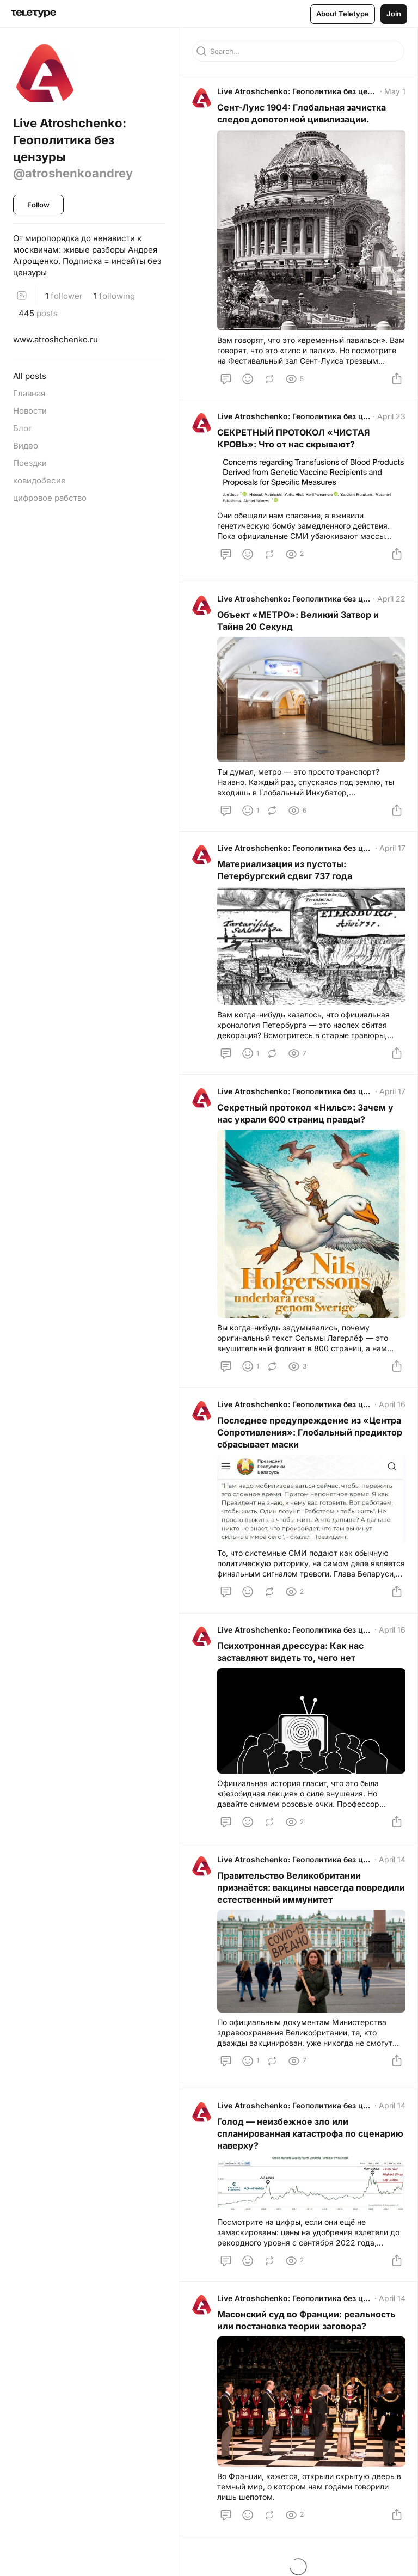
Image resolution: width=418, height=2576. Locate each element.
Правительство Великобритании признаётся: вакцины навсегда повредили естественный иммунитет (301, 1892)
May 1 (393, 92)
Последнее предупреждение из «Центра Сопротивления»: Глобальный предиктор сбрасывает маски (310, 1435)
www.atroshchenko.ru (55, 339)
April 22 (390, 600)
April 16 (391, 1407)
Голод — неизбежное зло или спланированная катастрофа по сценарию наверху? (287, 2140)
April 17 (391, 851)
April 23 (390, 417)
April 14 (391, 1864)
